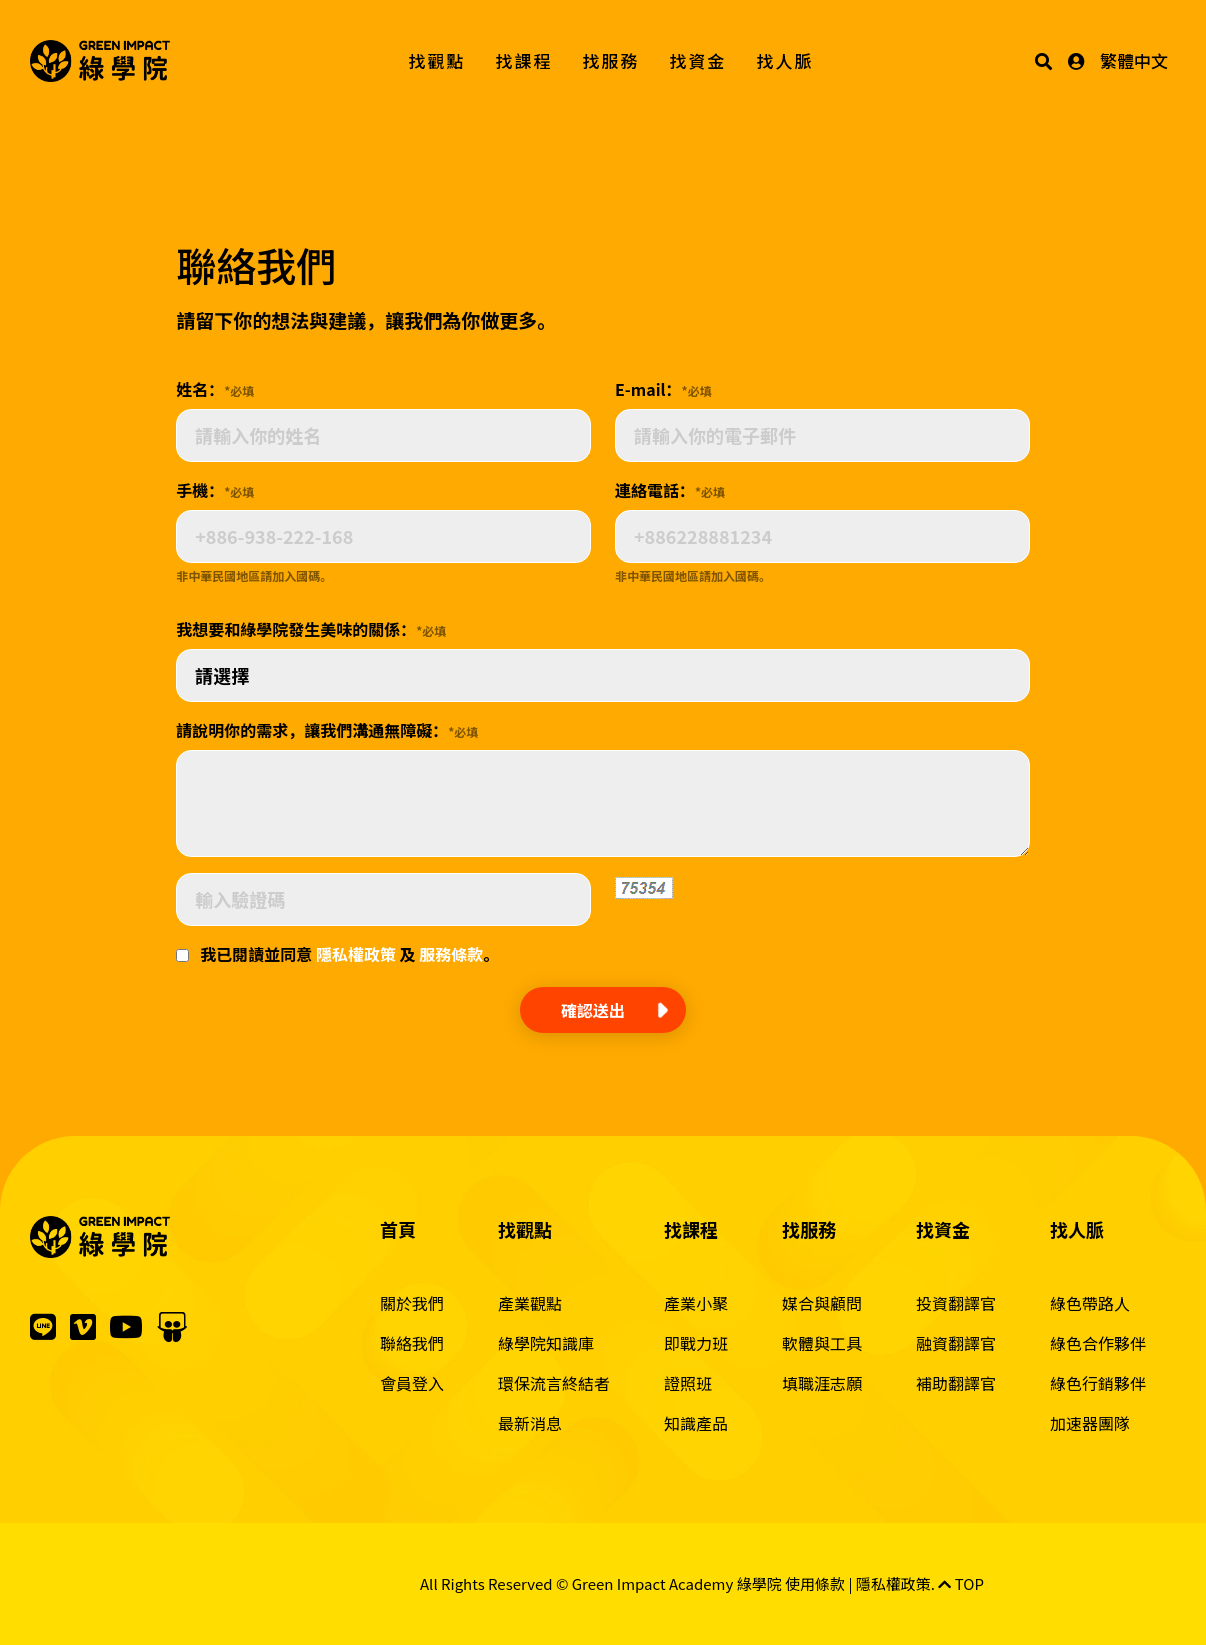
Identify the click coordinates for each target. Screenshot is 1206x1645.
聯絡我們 (412, 1343)
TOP (961, 1583)
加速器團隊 (1090, 1423)
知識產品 (696, 1423)
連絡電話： (670, 490)
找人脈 (785, 60)
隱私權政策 (356, 954)
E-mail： (663, 389)
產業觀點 (530, 1303)
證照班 (688, 1383)
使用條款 (815, 1583)
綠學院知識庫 (546, 1343)
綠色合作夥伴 (1098, 1343)
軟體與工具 (822, 1343)
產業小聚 (696, 1303)
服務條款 (451, 954)
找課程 (524, 60)
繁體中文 (1134, 60)
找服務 (611, 60)
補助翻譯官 (956, 1383)
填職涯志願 (822, 1383)
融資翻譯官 (956, 1343)
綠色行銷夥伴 (1098, 1383)
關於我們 (412, 1303)
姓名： (215, 389)
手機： (215, 490)
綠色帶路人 (1090, 1303)
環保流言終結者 (554, 1383)
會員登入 (412, 1383)
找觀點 (437, 60)
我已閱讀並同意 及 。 (349, 954)
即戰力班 (696, 1343)
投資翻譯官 (956, 1303)
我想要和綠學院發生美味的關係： (311, 629)
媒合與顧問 (822, 1303)
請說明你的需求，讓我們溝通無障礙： (327, 730)
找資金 (698, 60)
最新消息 (530, 1423)
